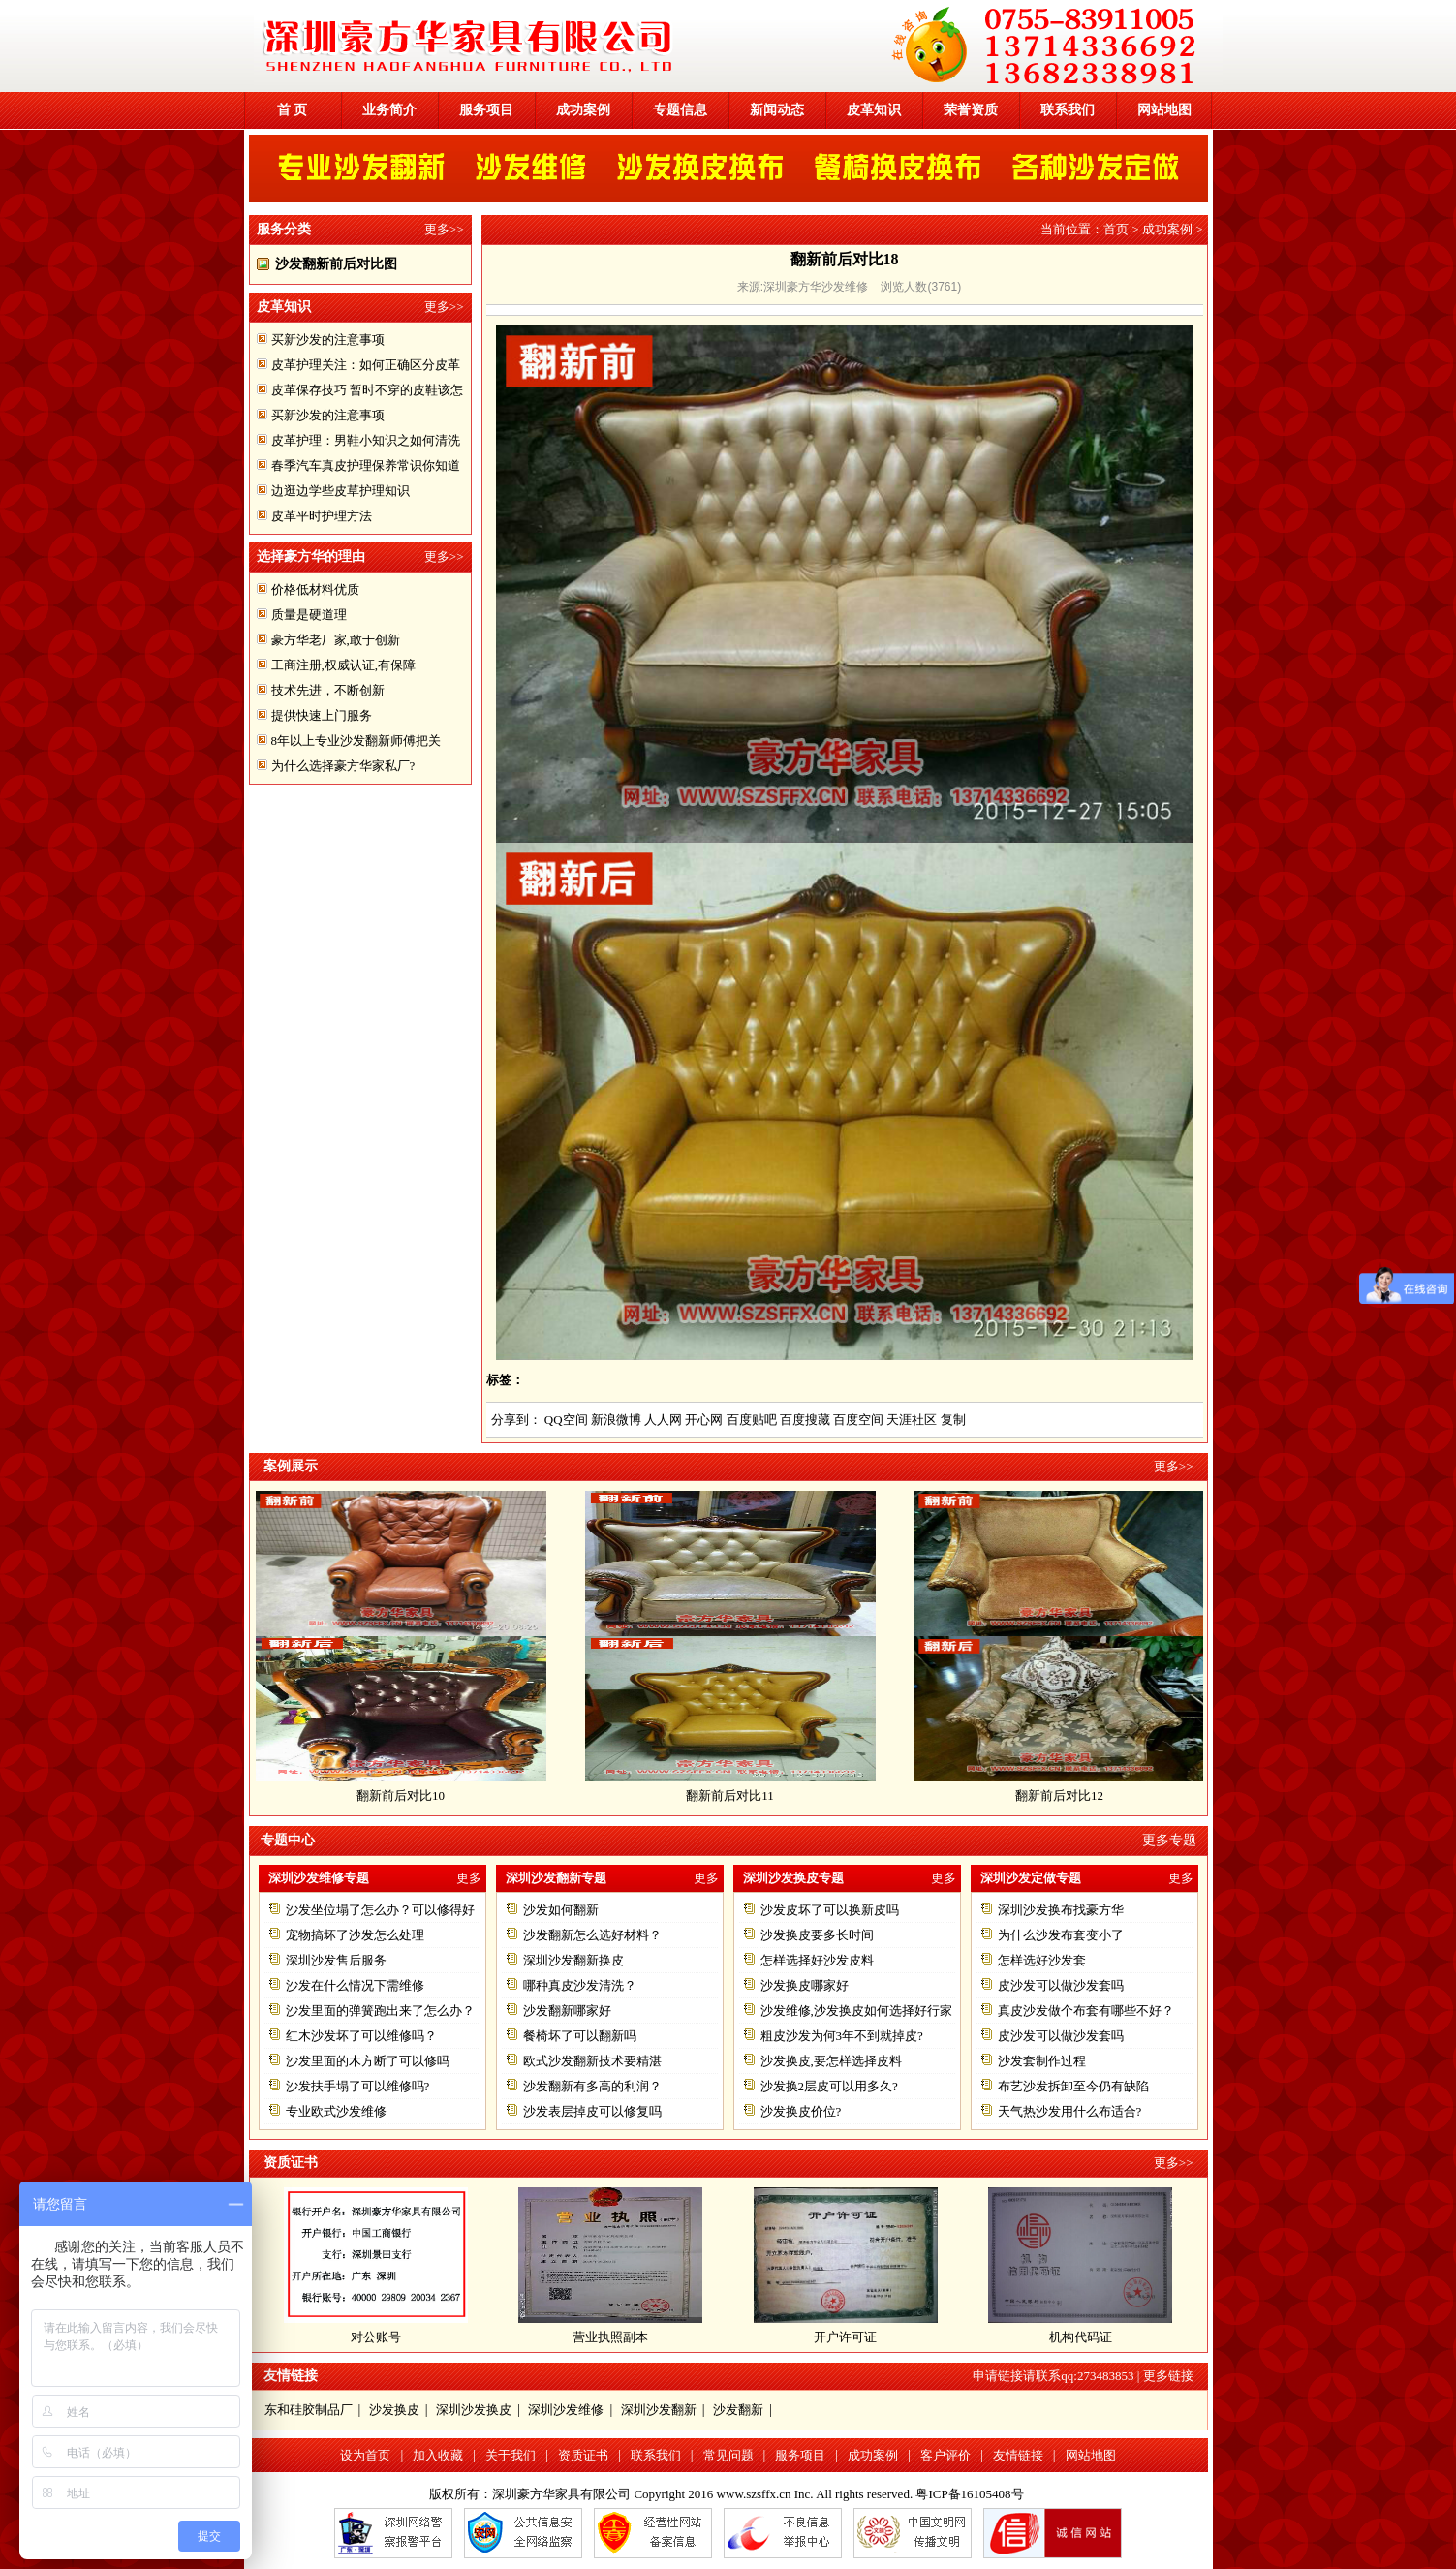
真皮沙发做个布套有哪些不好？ (1086, 2010)
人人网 (663, 1419)
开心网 (704, 1419)
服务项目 (486, 110)
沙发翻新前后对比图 (336, 264)
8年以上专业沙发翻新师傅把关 (356, 740)
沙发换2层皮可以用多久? (829, 2086)
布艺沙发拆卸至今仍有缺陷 (1073, 2086)
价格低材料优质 (315, 589)
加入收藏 (438, 2455)
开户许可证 (845, 2337)
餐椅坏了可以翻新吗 (579, 2035)
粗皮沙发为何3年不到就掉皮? (841, 2035)
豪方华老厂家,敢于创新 (335, 640)
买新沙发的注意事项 (328, 339)
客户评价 (945, 2455)
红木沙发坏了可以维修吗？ (361, 2035)
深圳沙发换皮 (473, 2409)
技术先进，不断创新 (328, 690)
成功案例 (583, 110)
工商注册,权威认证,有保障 (344, 665)
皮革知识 (874, 110)
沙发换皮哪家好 (804, 1985)
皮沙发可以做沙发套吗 (1061, 1985)
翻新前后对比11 (738, 1795)
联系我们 (1067, 110)
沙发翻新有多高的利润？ (592, 2086)
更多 (468, 1878)
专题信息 (680, 110)
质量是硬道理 (309, 614)
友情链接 (1018, 2455)
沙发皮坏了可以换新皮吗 (829, 1910)
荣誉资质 (971, 110)
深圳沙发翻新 (659, 2409)
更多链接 (1168, 2375)
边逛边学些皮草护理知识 (340, 490)
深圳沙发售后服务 (336, 1960)
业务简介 (389, 110)
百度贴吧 (752, 1419)
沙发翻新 (738, 2409)
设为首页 (365, 2455)
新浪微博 (616, 1419)
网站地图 (1164, 110)
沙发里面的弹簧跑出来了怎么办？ (380, 2010)
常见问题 (728, 2455)
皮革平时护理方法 (321, 516)
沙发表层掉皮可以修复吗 (592, 2111)
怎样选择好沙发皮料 (817, 1960)
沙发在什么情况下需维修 (355, 1985)
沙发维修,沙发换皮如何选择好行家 (856, 2010)
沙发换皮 (394, 2409)
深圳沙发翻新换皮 (573, 1960)
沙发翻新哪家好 (567, 2010)
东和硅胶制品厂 (308, 2409)
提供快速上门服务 (321, 715)
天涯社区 (911, 1419)
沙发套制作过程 (1042, 2061)
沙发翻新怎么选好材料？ (592, 1935)
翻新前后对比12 (1067, 1795)
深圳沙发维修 (566, 2409)
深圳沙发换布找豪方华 (1061, 1910)
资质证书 (583, 2455)
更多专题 (1169, 1840)
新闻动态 (777, 110)
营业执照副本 (610, 2337)
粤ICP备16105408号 (969, 2494)
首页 (1116, 229)
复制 (953, 1419)
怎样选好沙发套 (1042, 1960)
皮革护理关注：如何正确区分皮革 (365, 364)
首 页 (292, 110)
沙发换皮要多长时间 (817, 1935)
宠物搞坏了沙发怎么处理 (355, 1935)
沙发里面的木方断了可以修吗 (367, 2061)
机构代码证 (1080, 2337)
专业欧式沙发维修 (336, 2111)
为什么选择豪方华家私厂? (343, 765)
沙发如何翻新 (561, 1910)
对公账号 (376, 2337)
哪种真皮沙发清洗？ (579, 1985)
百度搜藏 (805, 1419)
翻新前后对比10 (408, 1795)
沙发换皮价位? (801, 2111)
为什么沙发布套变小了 (1061, 1935)
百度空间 (858, 1419)
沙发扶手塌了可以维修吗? (358, 2086)
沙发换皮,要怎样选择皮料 (831, 2061)
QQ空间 (566, 1419)
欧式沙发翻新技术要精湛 (592, 2061)
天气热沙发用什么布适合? (1070, 2111)
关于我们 (510, 2455)
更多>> (444, 229)
